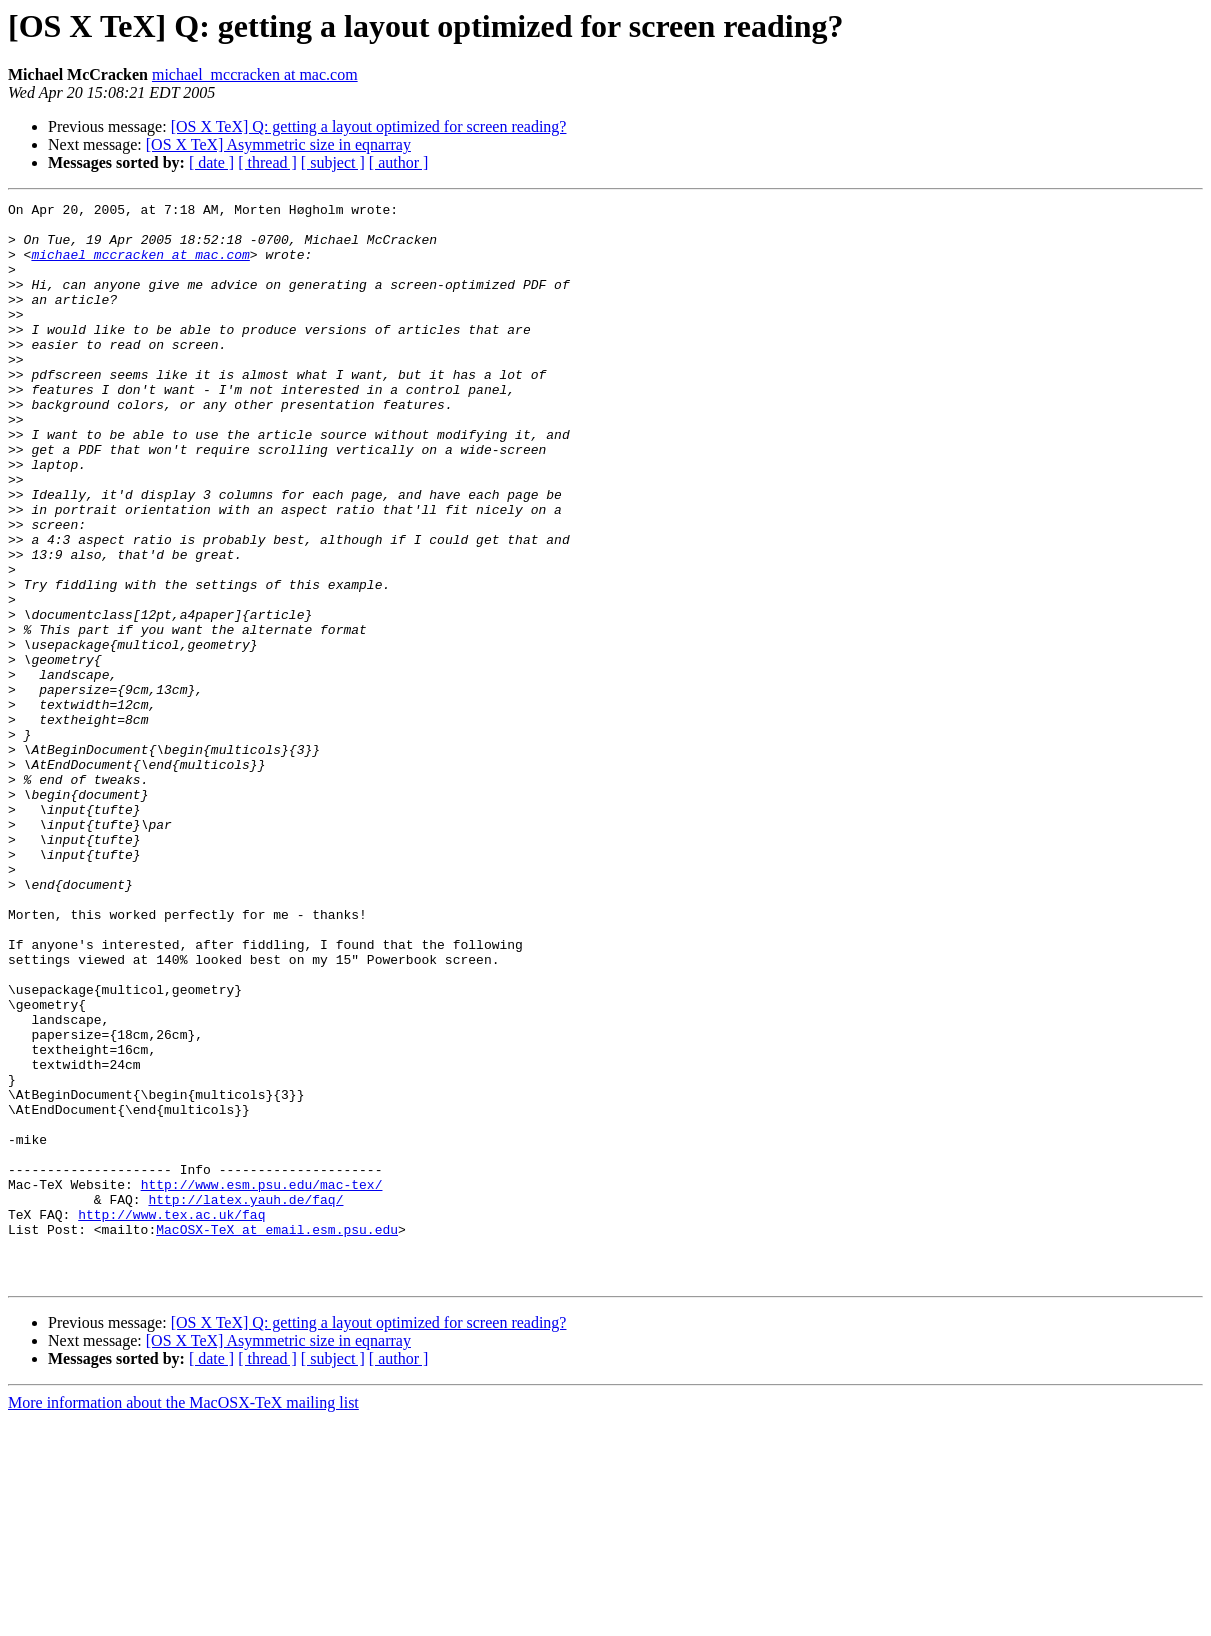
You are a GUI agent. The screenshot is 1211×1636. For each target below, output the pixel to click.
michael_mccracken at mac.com (255, 74)
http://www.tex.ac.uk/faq (171, 1418)
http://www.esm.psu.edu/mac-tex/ (262, 1382)
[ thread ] (267, 162)
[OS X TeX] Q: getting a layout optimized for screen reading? (369, 126)
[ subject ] (333, 162)
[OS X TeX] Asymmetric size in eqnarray (278, 144)
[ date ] (211, 162)
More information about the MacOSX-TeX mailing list (183, 1618)
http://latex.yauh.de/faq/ (245, 1400)
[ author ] (399, 162)
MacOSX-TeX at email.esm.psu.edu (277, 1436)
